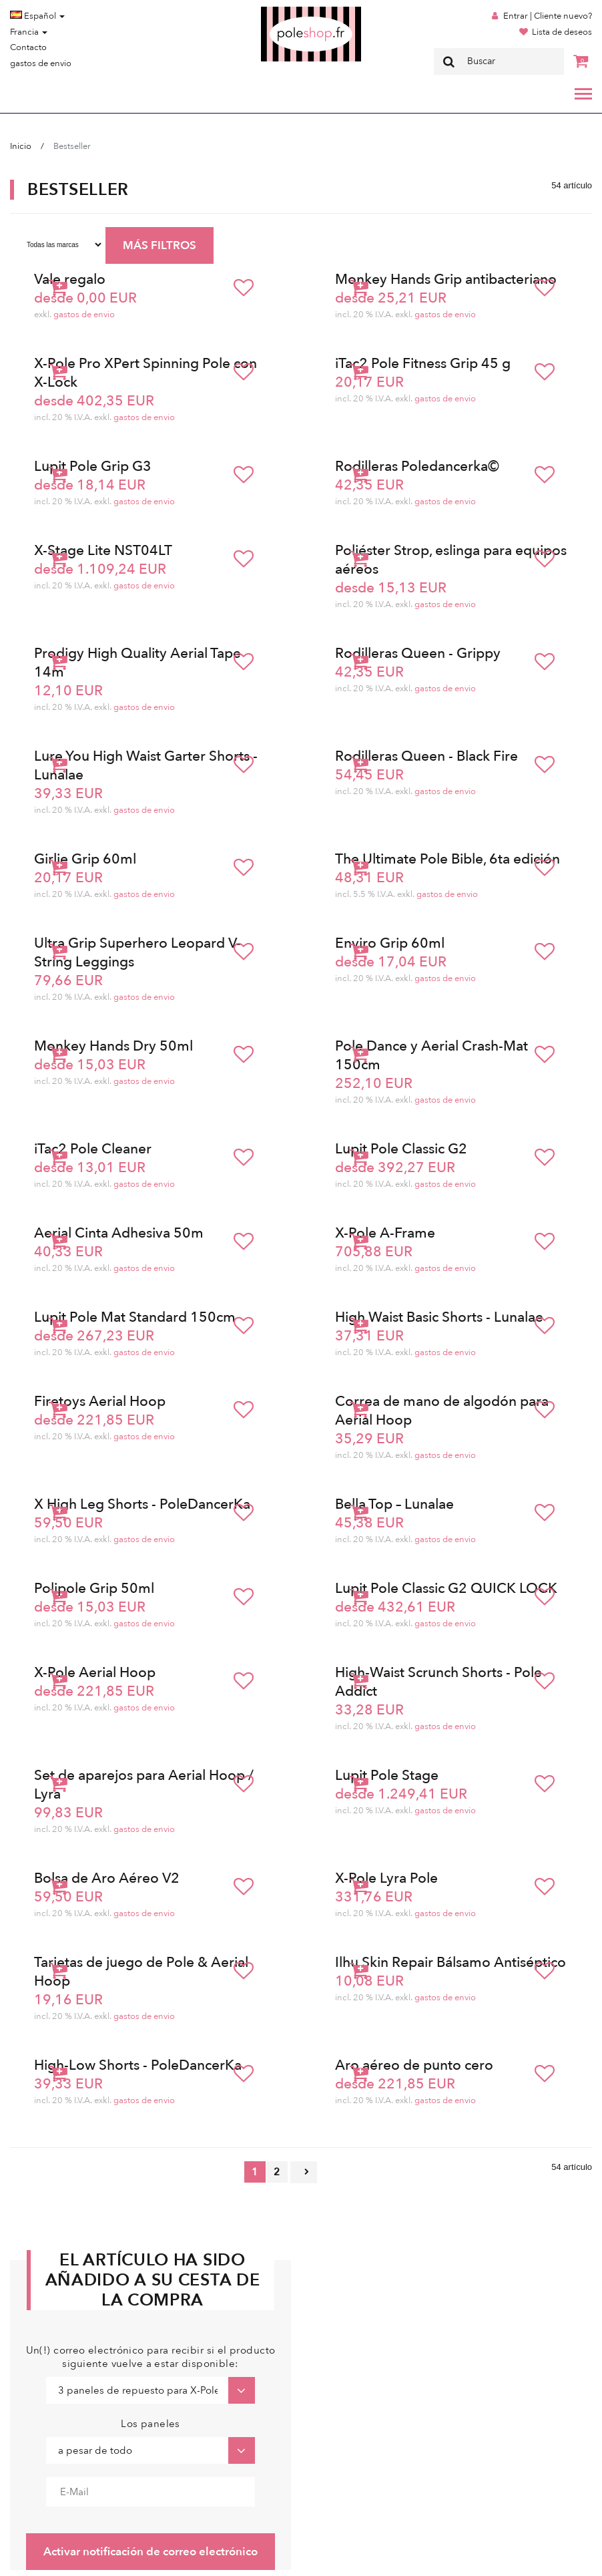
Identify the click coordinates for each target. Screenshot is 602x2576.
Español (37, 16)
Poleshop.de (279, 11)
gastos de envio (40, 63)
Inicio (20, 146)
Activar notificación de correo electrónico (150, 2551)
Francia (28, 32)
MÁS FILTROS (159, 245)
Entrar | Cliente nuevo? (547, 16)
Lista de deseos (562, 32)
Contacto (28, 47)
